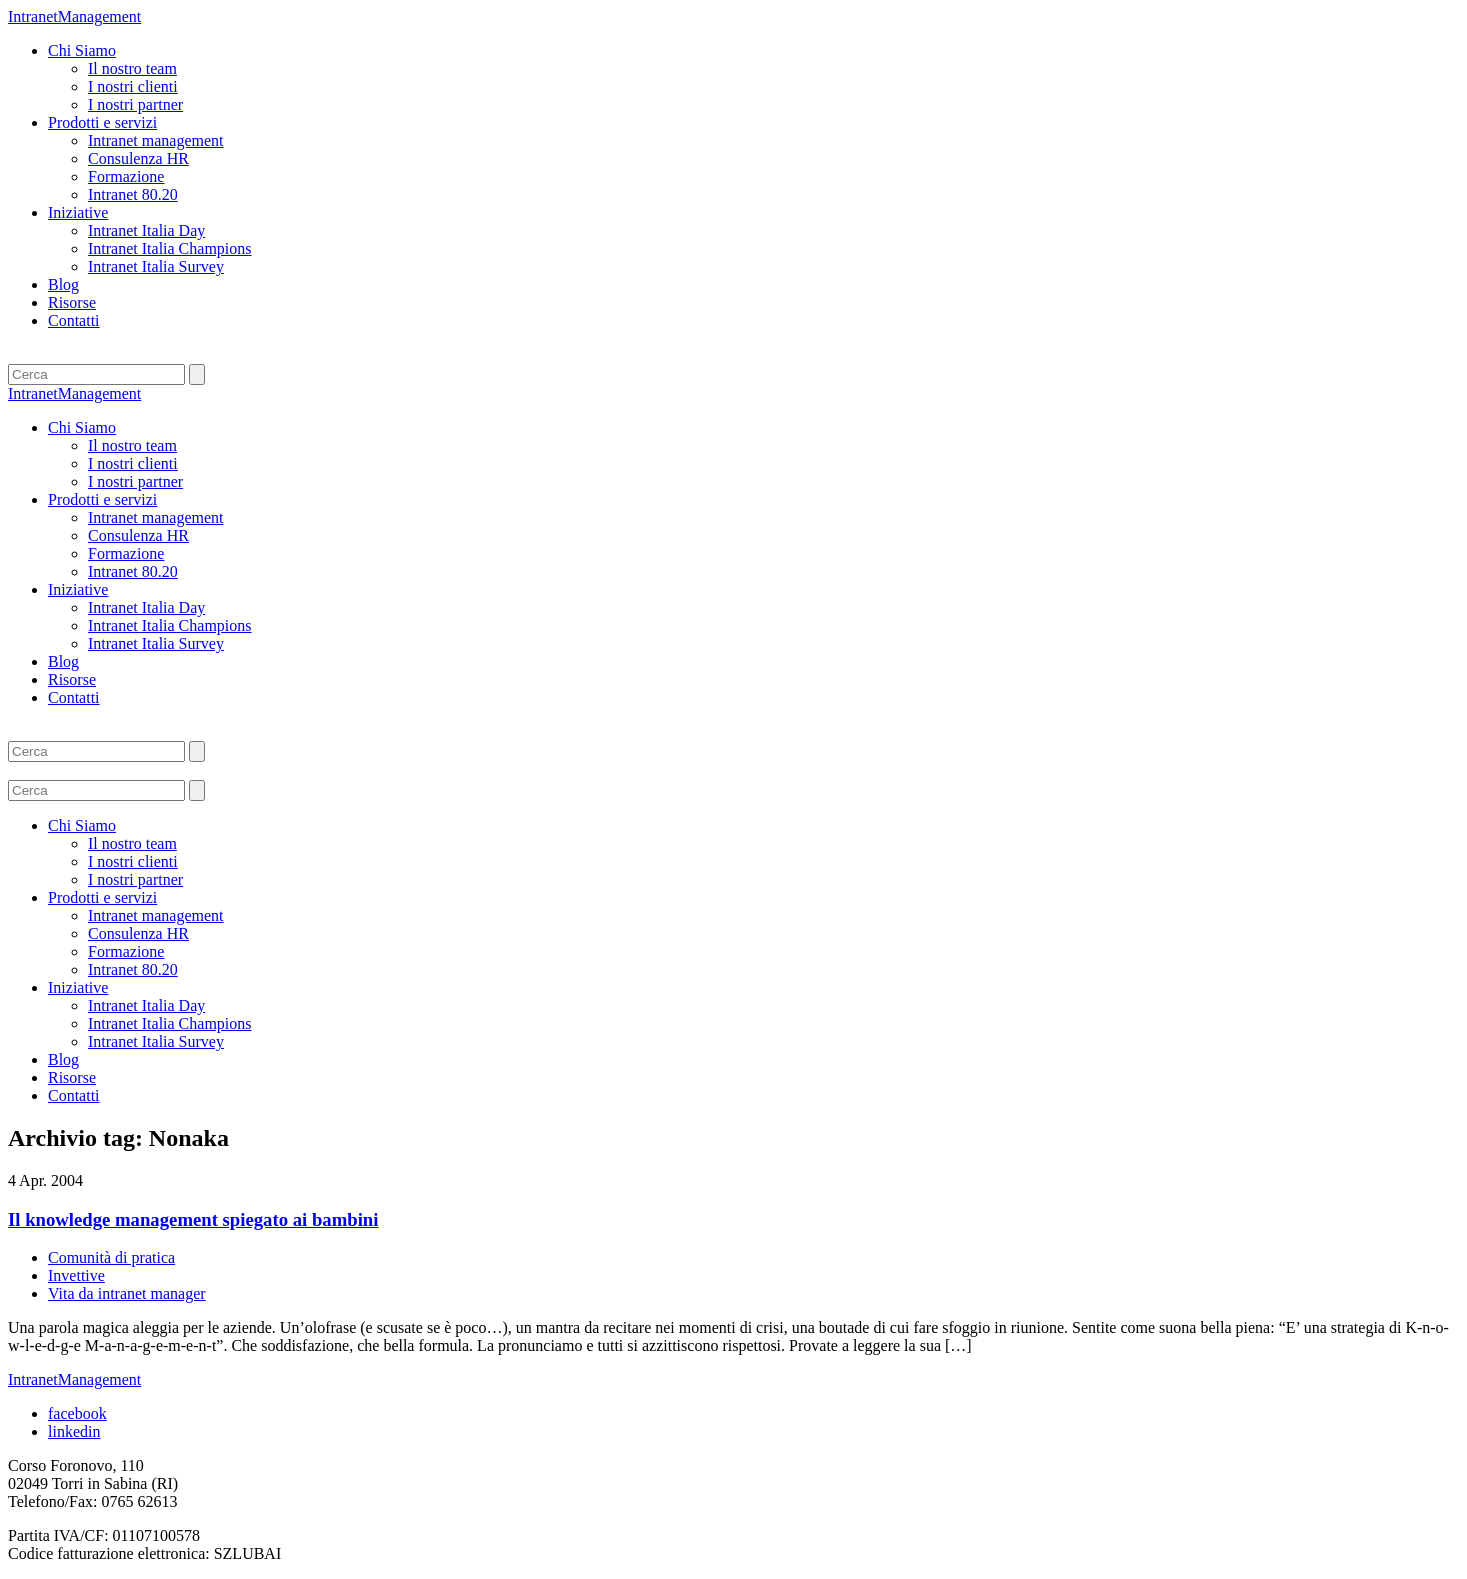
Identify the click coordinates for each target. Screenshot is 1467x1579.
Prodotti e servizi (102, 122)
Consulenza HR (138, 158)
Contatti (74, 320)
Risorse (72, 302)
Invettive (76, 1275)
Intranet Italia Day (146, 230)
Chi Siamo (82, 50)
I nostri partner (135, 104)
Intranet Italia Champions (170, 248)
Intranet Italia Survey (156, 266)
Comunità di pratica (111, 1257)
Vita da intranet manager (127, 1293)
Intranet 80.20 (133, 194)
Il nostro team (132, 68)
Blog (63, 284)
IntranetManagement (74, 16)
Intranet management (156, 140)
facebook (77, 1413)
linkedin (74, 1431)
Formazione (126, 176)
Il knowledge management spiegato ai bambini (193, 1219)
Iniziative (78, 212)
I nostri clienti (133, 86)
